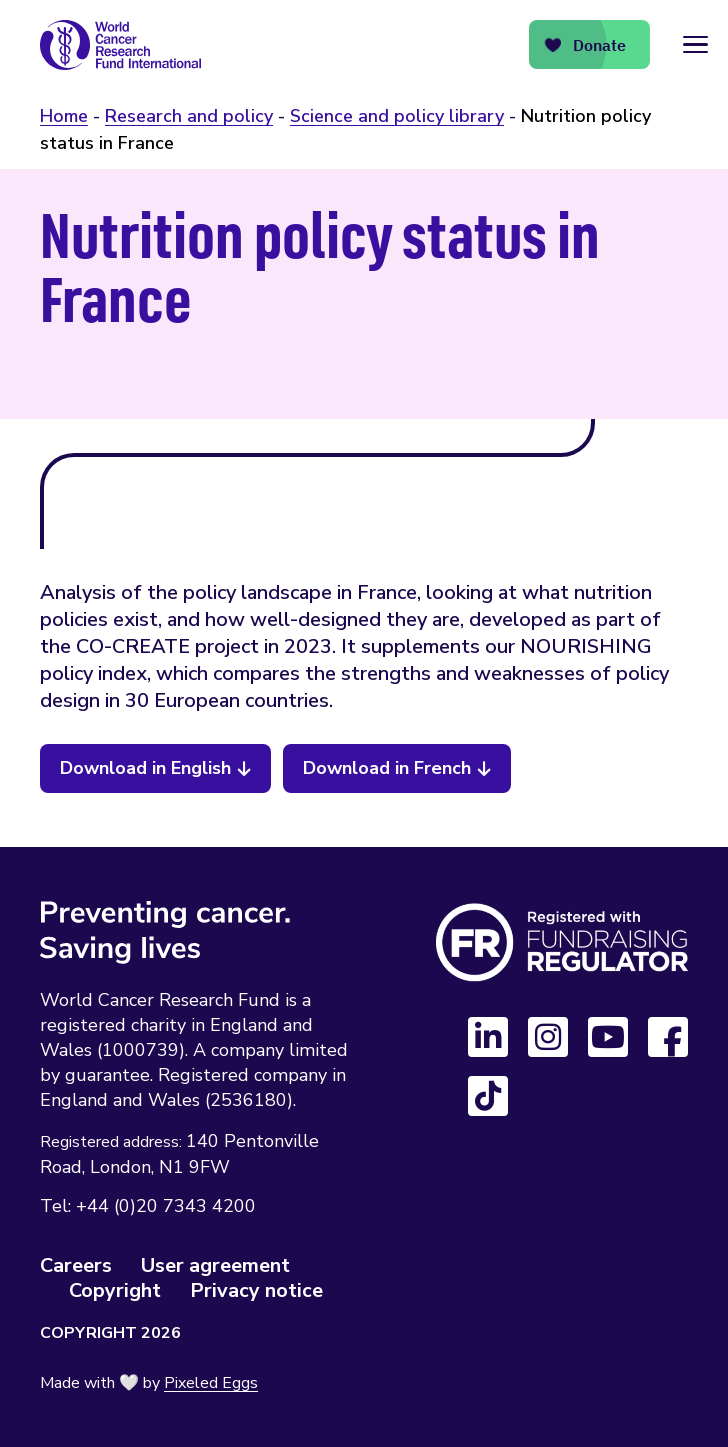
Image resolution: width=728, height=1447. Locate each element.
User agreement (215, 1265)
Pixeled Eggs (211, 1383)
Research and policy (189, 116)
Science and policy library (397, 116)
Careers (76, 1265)
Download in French (387, 768)
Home (64, 116)
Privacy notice (256, 1290)
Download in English (145, 768)
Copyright (115, 1290)
